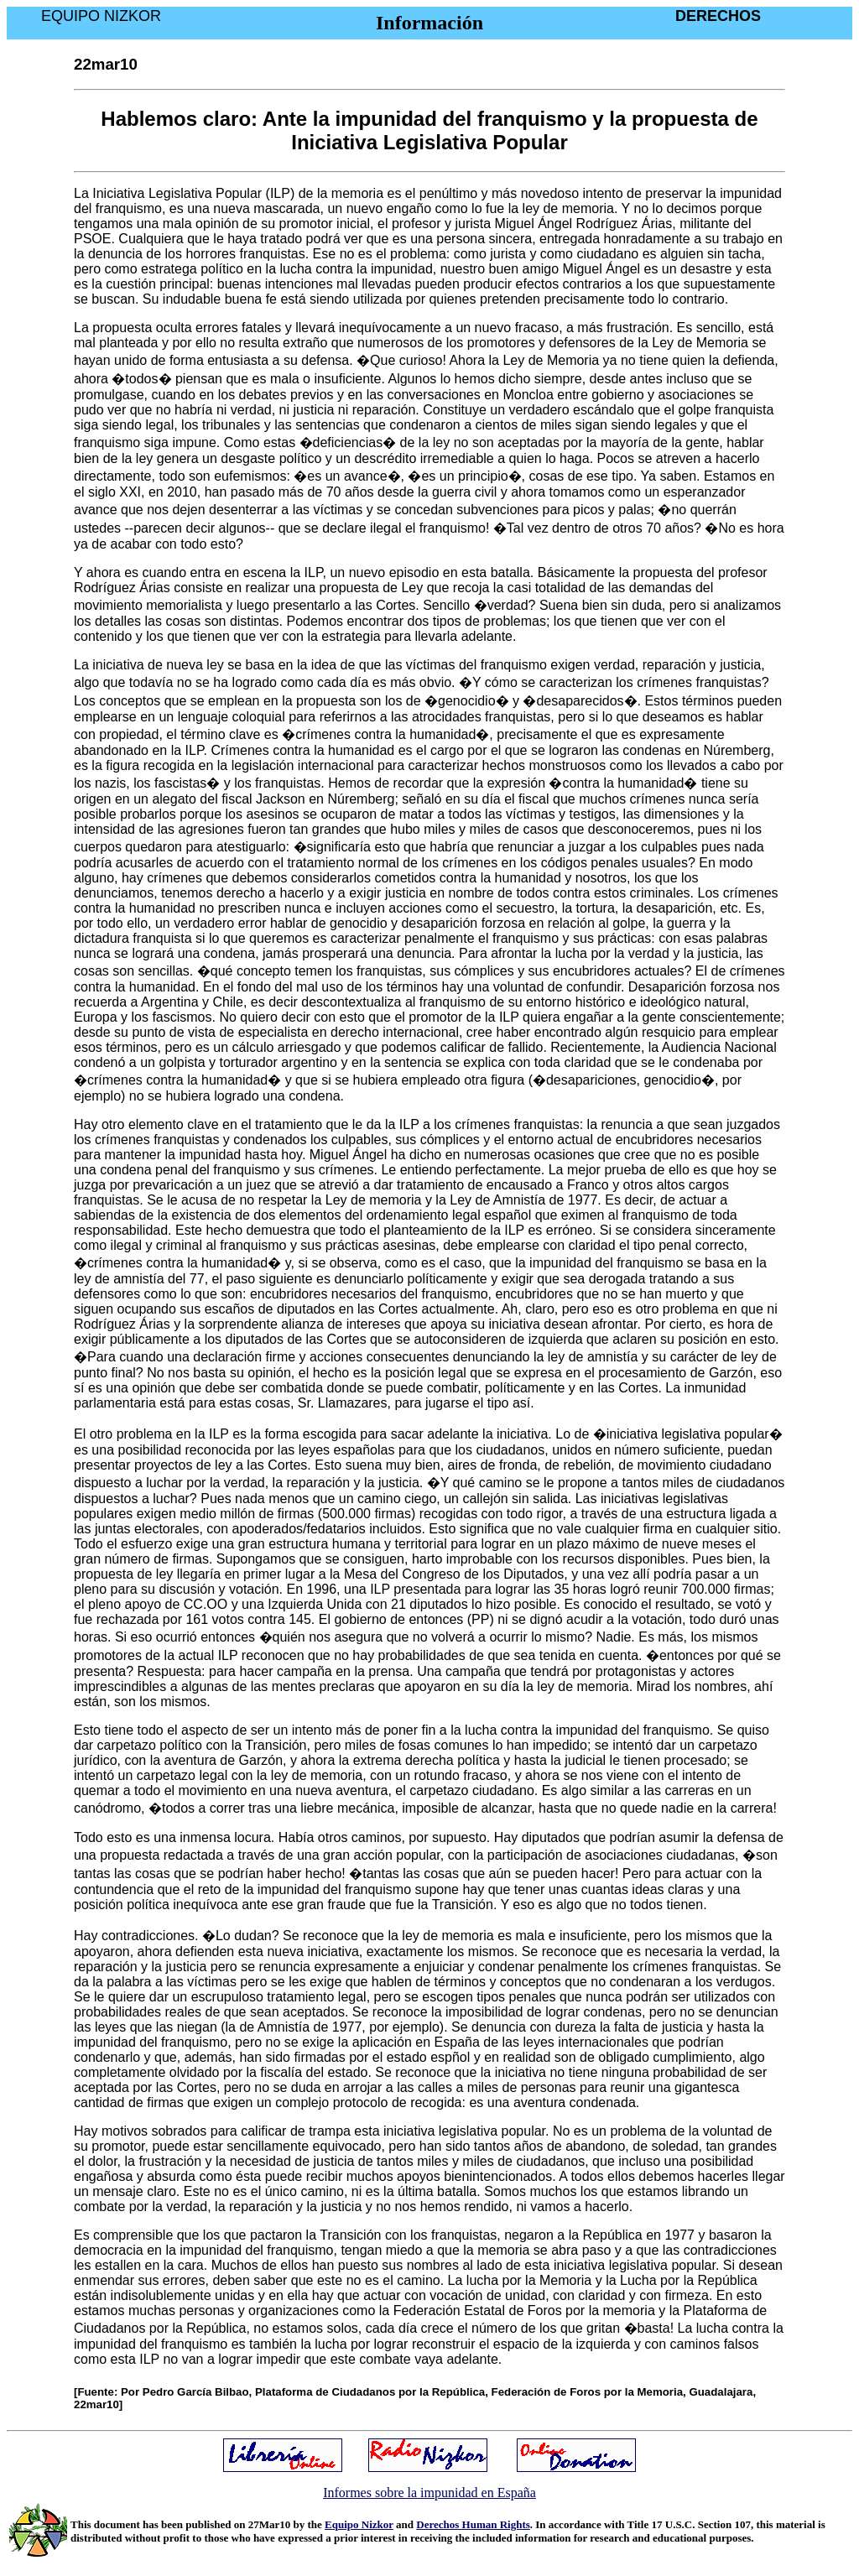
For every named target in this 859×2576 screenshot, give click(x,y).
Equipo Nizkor (359, 2524)
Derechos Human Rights (473, 2524)
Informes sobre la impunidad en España (429, 2492)
